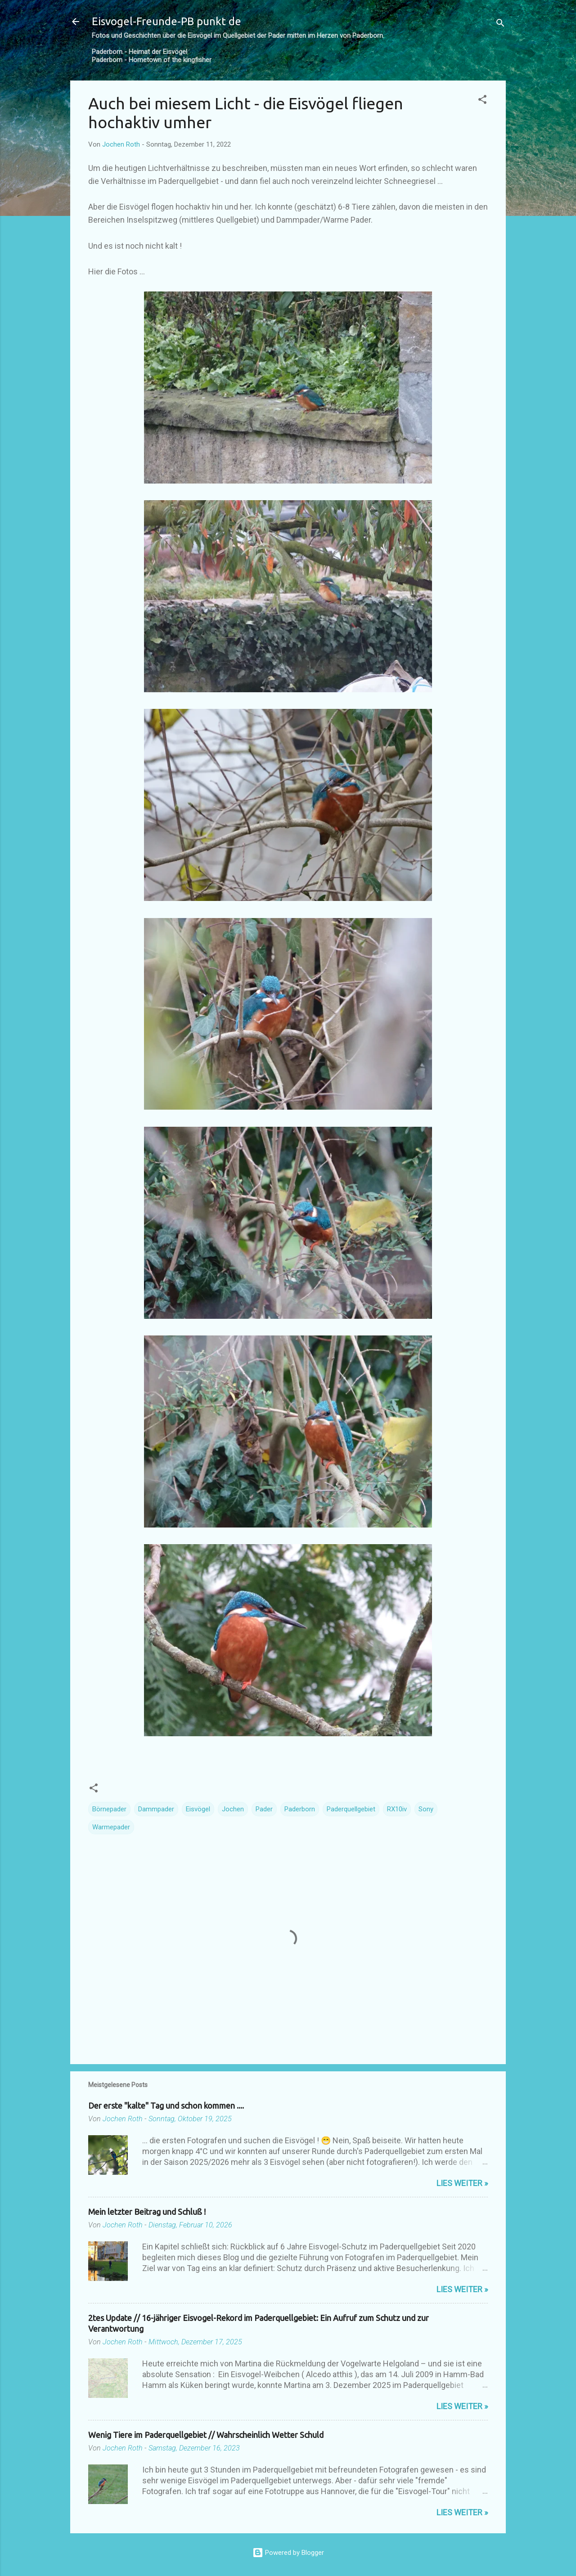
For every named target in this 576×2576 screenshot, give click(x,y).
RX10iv (397, 1809)
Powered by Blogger (288, 2553)
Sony (425, 1809)
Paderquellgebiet (351, 1809)
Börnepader (109, 1809)
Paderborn (299, 1809)
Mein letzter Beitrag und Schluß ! (147, 2211)
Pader (264, 1809)
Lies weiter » (462, 2183)
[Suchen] (500, 24)
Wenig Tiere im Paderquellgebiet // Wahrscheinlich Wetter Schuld (206, 2434)
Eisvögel (198, 1809)
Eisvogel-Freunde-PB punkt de (166, 21)
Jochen (233, 1809)
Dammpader (156, 1809)
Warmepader (111, 1827)
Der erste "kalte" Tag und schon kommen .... (166, 2105)
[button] (482, 101)
